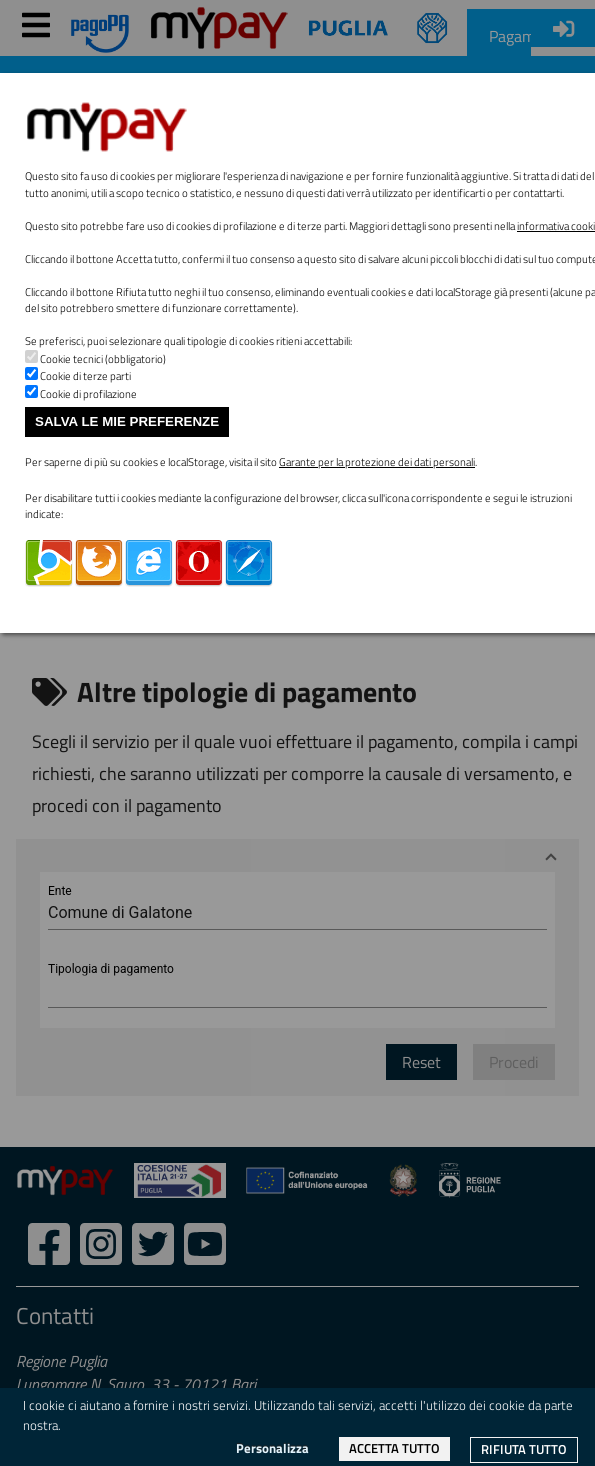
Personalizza (272, 1448)
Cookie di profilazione (88, 394)
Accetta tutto (394, 1448)
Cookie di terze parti (85, 376)
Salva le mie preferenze (127, 421)
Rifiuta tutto (524, 1449)
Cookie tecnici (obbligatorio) (103, 359)
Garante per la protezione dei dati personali (377, 462)
